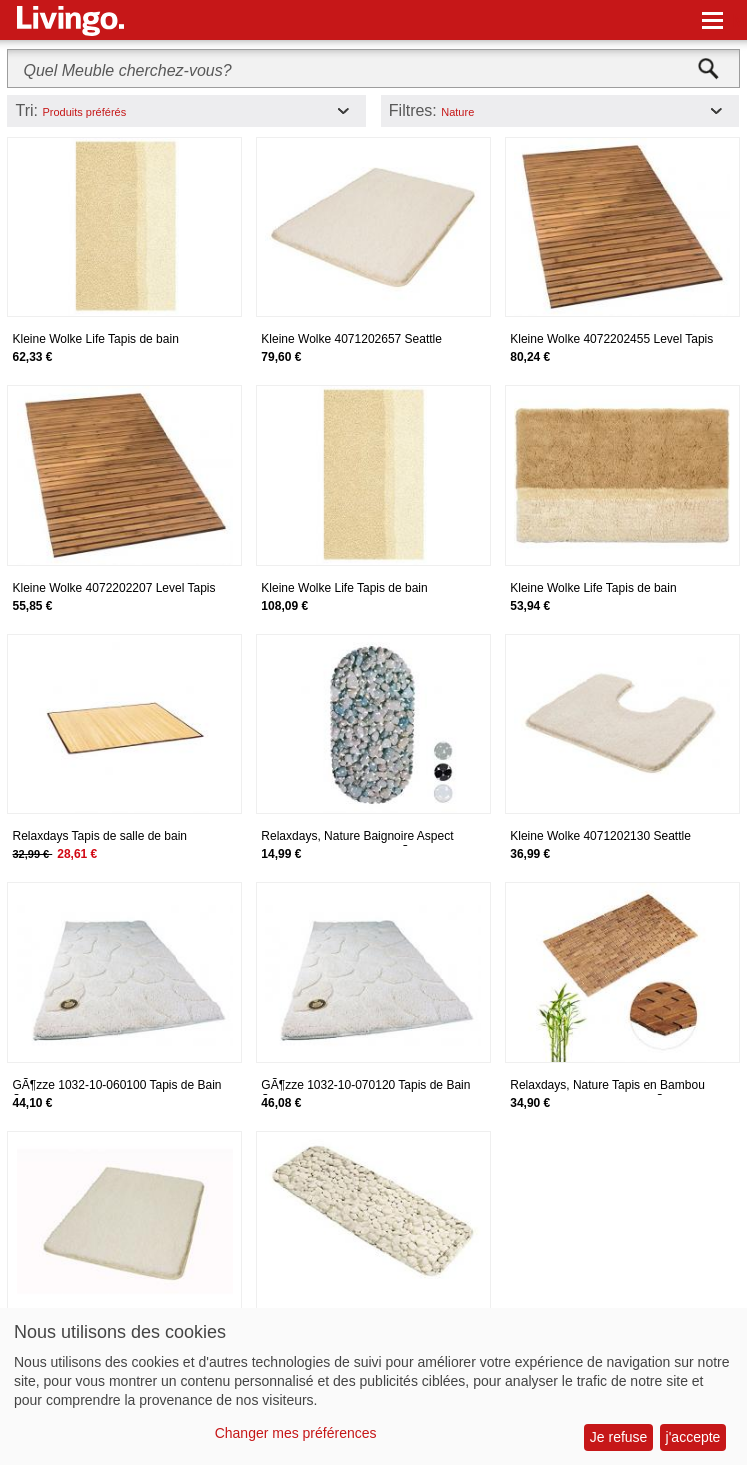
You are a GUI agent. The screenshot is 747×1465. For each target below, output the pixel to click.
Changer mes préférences (296, 1433)
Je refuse (619, 1437)
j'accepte (693, 1437)
